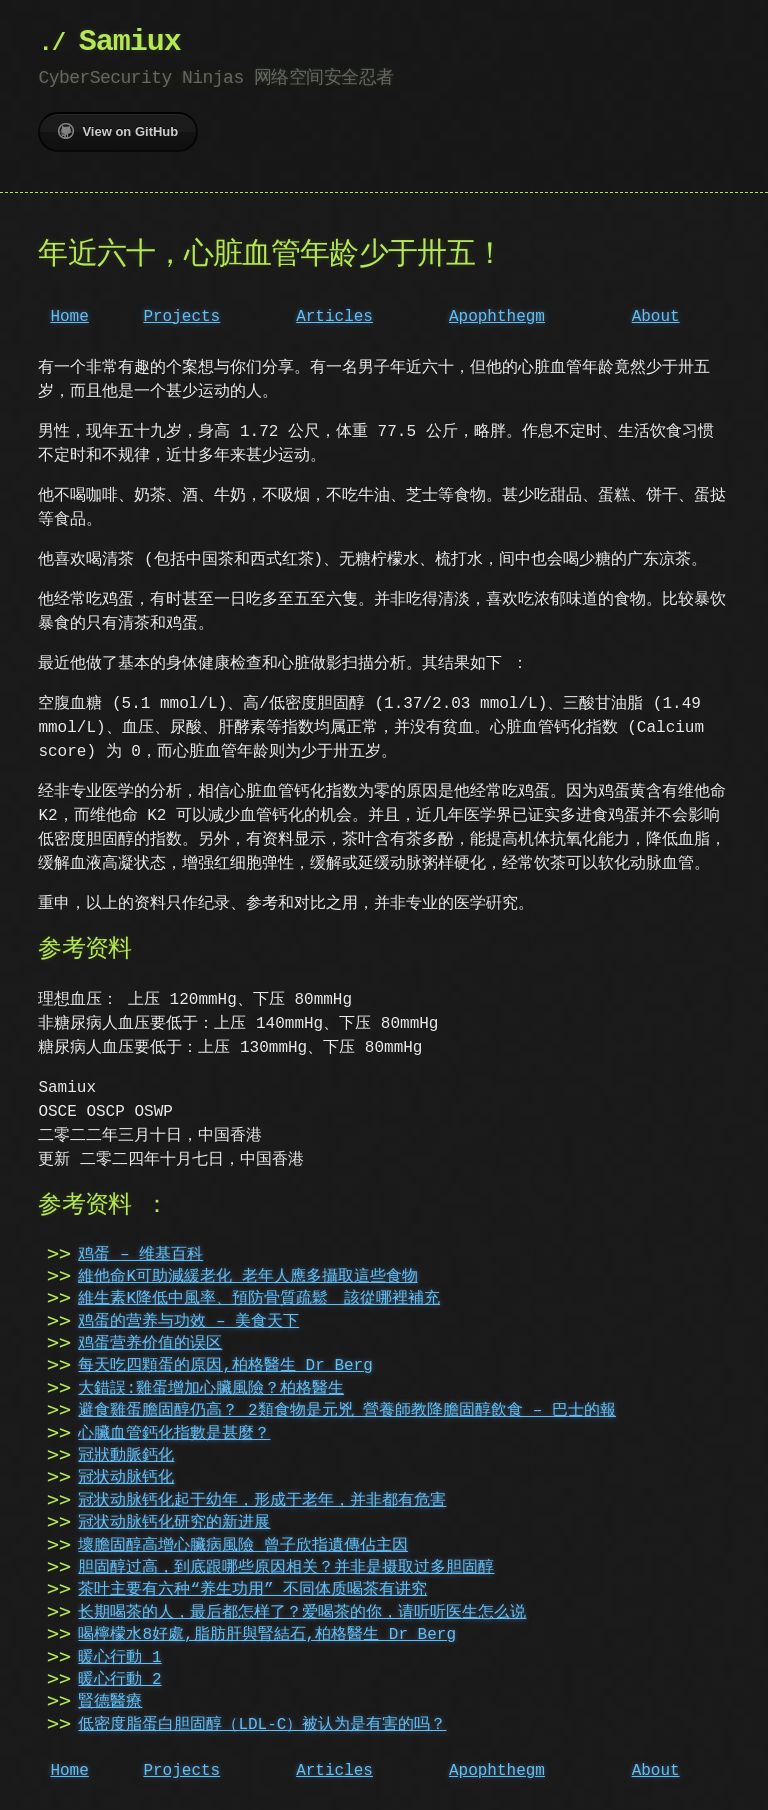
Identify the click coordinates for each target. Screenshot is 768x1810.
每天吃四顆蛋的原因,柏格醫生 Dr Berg (225, 1366)
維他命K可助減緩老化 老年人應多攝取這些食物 (247, 1277)
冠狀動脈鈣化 (126, 1456)
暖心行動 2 (119, 1680)
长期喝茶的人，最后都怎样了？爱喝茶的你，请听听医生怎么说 (302, 1613)
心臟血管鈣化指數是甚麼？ (174, 1434)
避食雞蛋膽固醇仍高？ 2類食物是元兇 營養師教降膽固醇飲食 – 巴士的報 (347, 1411)
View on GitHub (118, 131)
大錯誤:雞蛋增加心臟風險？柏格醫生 (211, 1389)
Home (69, 317)
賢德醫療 (110, 1702)
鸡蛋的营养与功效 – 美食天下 (188, 1322)
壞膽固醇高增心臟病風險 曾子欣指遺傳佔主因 (243, 1546)
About (656, 317)
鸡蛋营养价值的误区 (150, 1344)
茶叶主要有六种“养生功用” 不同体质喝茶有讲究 (252, 1590)
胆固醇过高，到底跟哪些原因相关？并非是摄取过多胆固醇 (286, 1568)
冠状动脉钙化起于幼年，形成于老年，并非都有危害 (262, 1501)
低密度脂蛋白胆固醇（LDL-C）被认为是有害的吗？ (262, 1725)
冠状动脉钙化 (126, 1478)
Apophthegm (497, 317)
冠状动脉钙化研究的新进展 (174, 1523)
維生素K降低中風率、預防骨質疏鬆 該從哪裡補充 (259, 1299)
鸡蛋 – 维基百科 (140, 1255)
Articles (334, 317)
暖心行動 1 (119, 1658)
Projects (181, 317)
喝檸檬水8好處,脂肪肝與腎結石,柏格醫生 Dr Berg (267, 1635)
